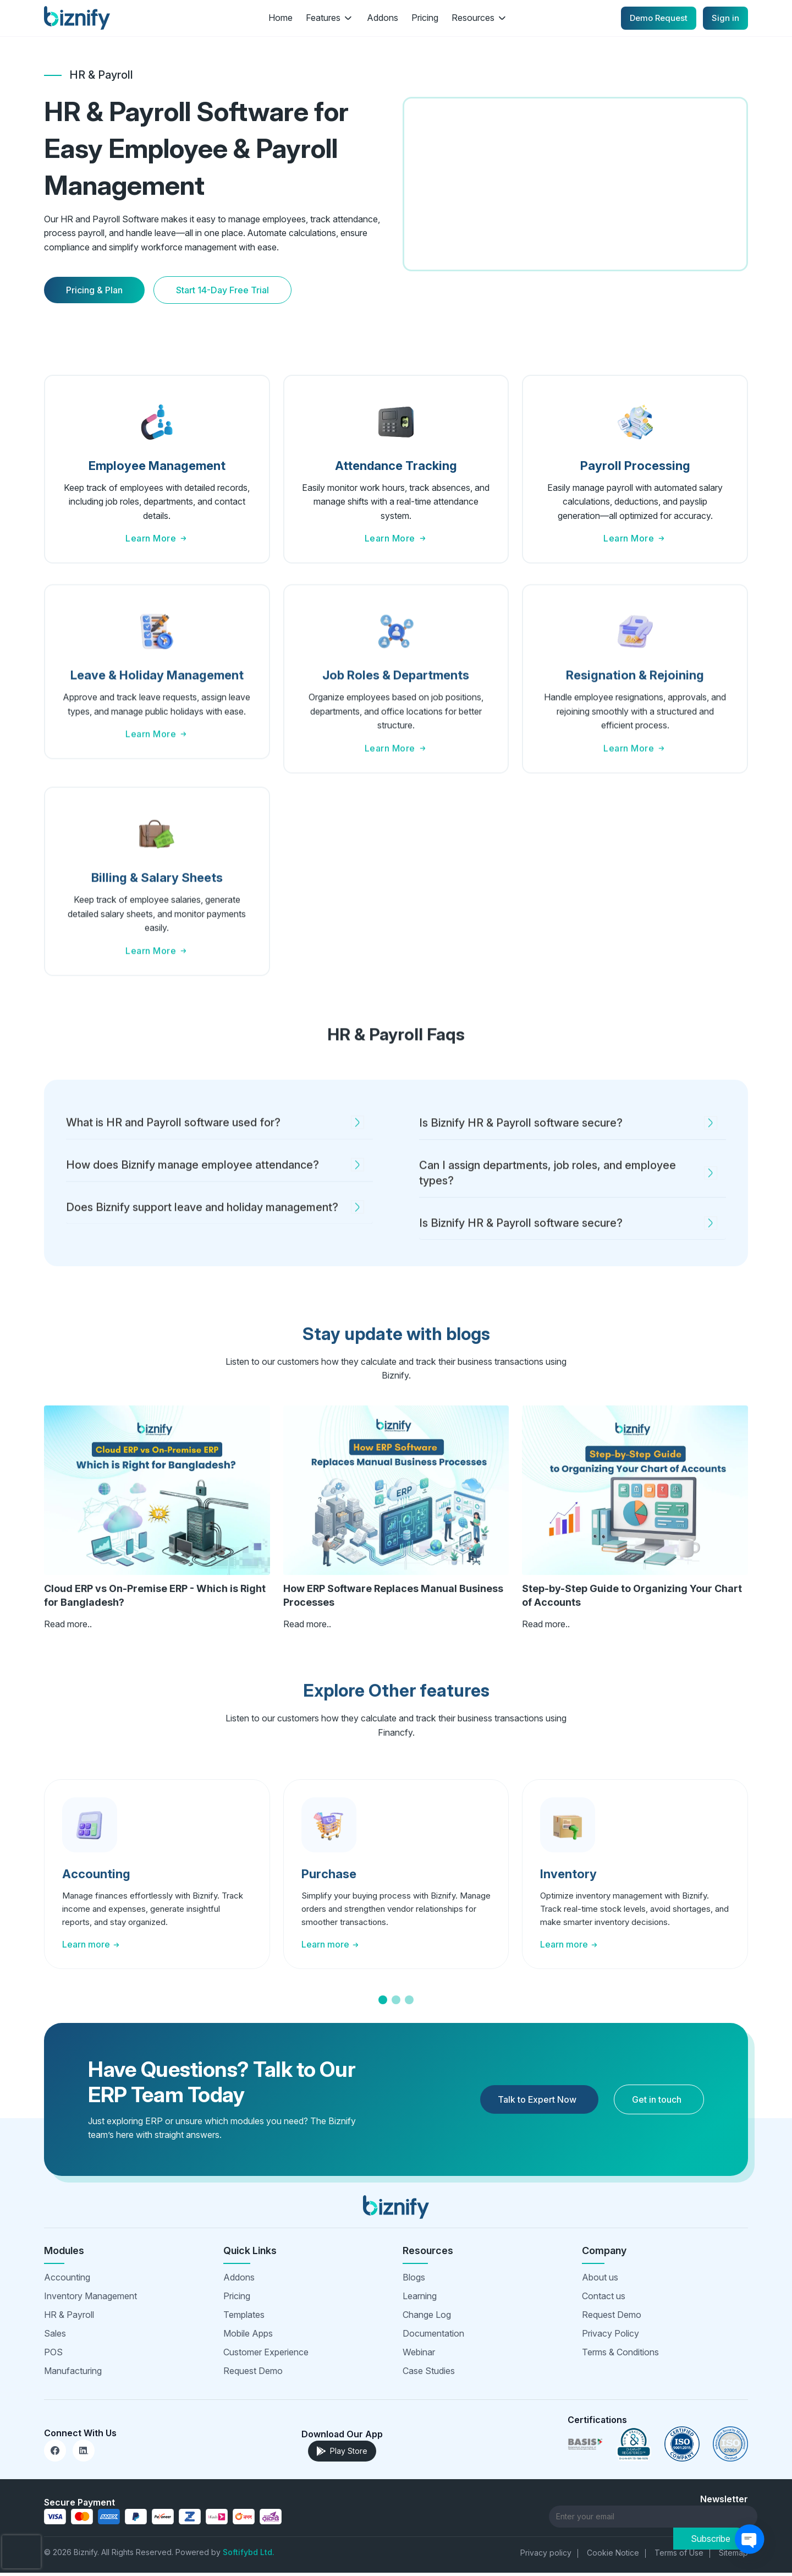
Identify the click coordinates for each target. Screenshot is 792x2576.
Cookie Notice (613, 2556)
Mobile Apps (248, 2336)
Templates (244, 2317)
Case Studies (429, 2373)
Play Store (342, 2454)
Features (330, 18)
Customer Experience (266, 2354)
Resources (480, 18)
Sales (55, 2336)
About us (600, 2279)
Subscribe (710, 2519)
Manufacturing (73, 2373)
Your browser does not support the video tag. (575, 185)
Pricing (424, 17)
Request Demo (253, 2373)
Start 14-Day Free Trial (222, 292)
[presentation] (21, 2551)
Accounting (67, 2279)
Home (280, 17)
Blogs (414, 2279)
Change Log (427, 2317)
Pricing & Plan (94, 292)
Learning (420, 2298)
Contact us (603, 2298)
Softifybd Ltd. (248, 2555)
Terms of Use (678, 2556)
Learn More (157, 541)
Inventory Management (90, 2298)
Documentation (433, 2336)
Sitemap (733, 2556)
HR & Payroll (69, 2317)
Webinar (419, 2354)
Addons (382, 17)
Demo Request (659, 18)
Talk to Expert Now (537, 2102)
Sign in (725, 18)
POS (53, 2354)
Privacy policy (545, 2556)
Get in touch (656, 2102)
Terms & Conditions (620, 2354)
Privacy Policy (610, 2336)
